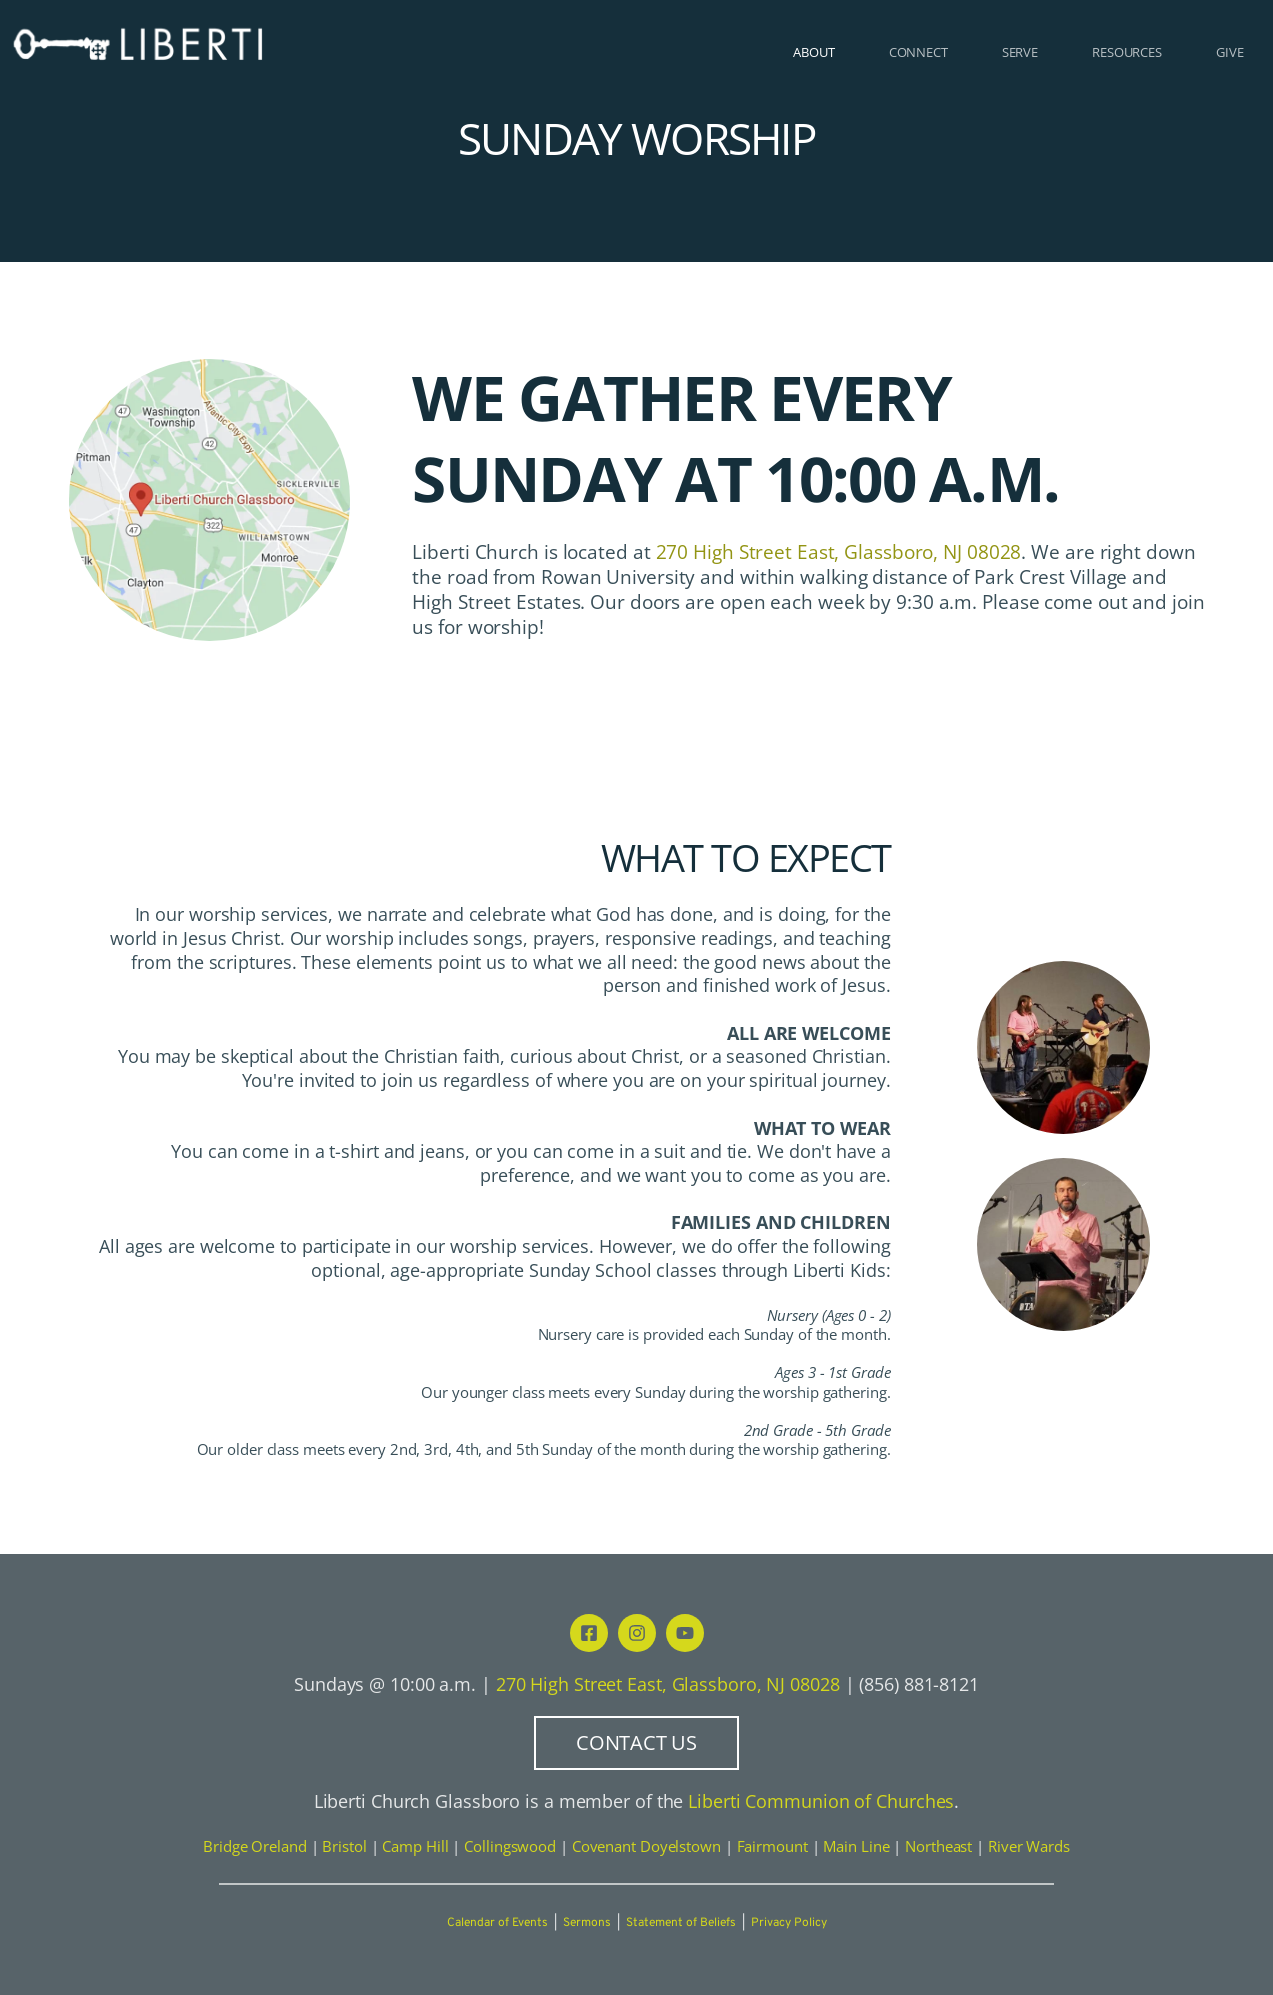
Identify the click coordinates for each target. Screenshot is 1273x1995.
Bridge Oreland (255, 1846)
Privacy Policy (789, 1923)
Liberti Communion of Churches (821, 1801)
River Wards (1029, 1846)
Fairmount (772, 1846)
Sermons (587, 1923)
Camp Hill (415, 1846)
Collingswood (510, 1846)
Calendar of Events (497, 1923)
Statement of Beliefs (681, 1923)
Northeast (938, 1846)
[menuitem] (813, 52)
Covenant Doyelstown (646, 1846)
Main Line (856, 1846)
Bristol (344, 1846)
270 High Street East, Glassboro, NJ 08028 (668, 1683)
